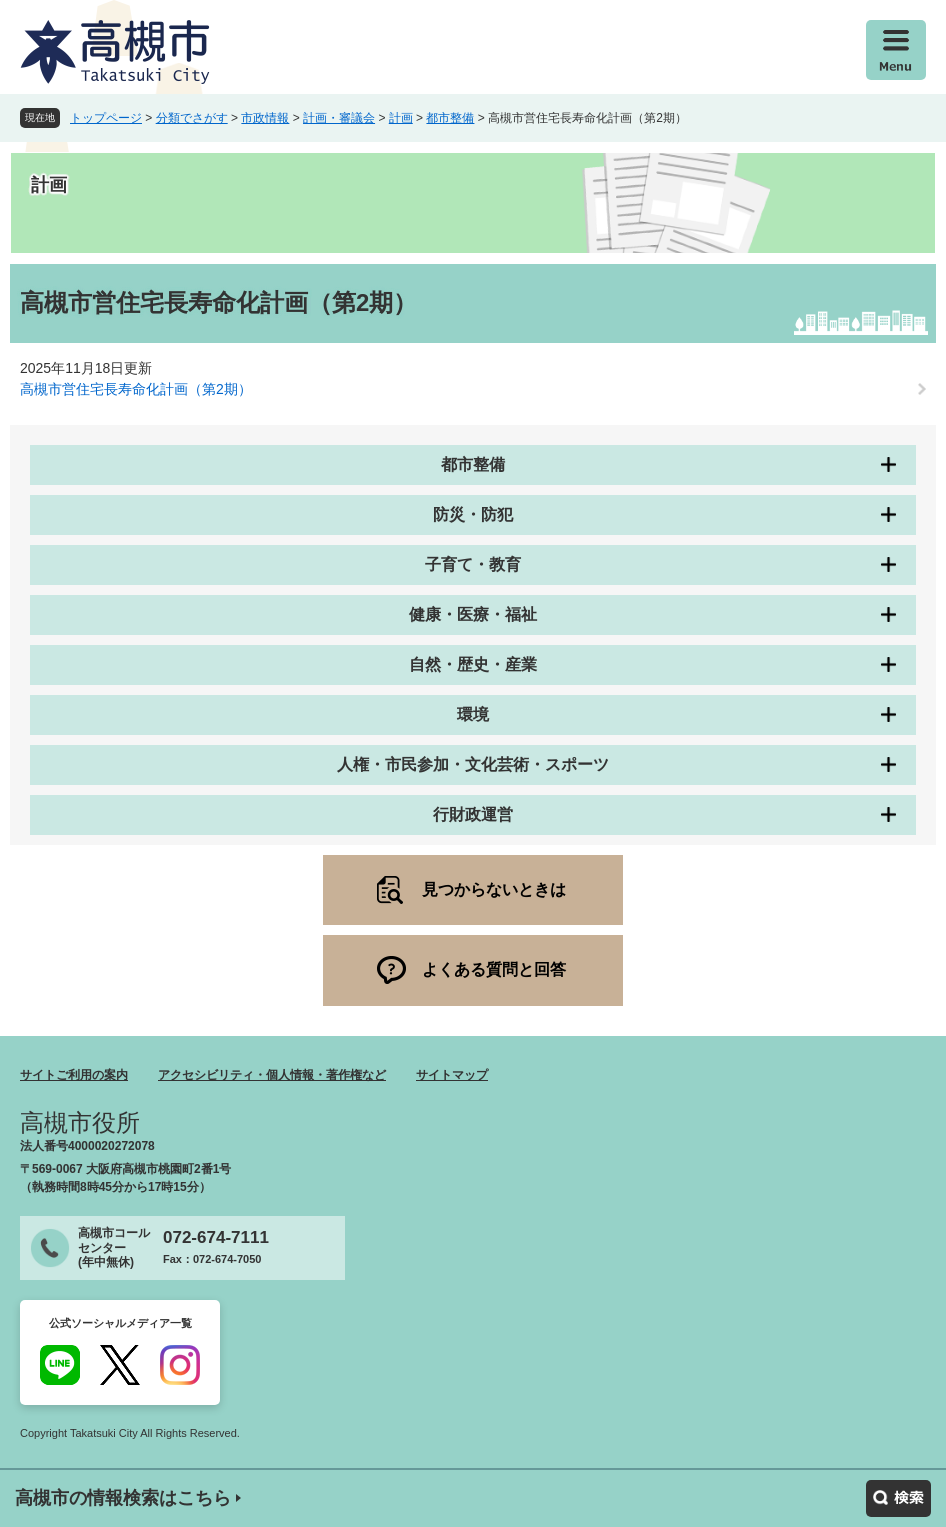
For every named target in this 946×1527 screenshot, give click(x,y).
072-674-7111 (216, 1237)
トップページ (106, 118)
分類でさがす (192, 118)
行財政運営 (473, 814)
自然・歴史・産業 (473, 664)
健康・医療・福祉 (473, 614)
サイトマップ (452, 1075)
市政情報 (265, 118)
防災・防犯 (473, 514)
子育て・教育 (473, 564)
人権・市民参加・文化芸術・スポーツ (473, 764)
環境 (473, 714)
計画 (401, 118)
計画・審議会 (339, 118)
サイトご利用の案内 (74, 1075)
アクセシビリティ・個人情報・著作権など (272, 1075)
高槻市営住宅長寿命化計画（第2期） (136, 389)
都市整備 (450, 118)
